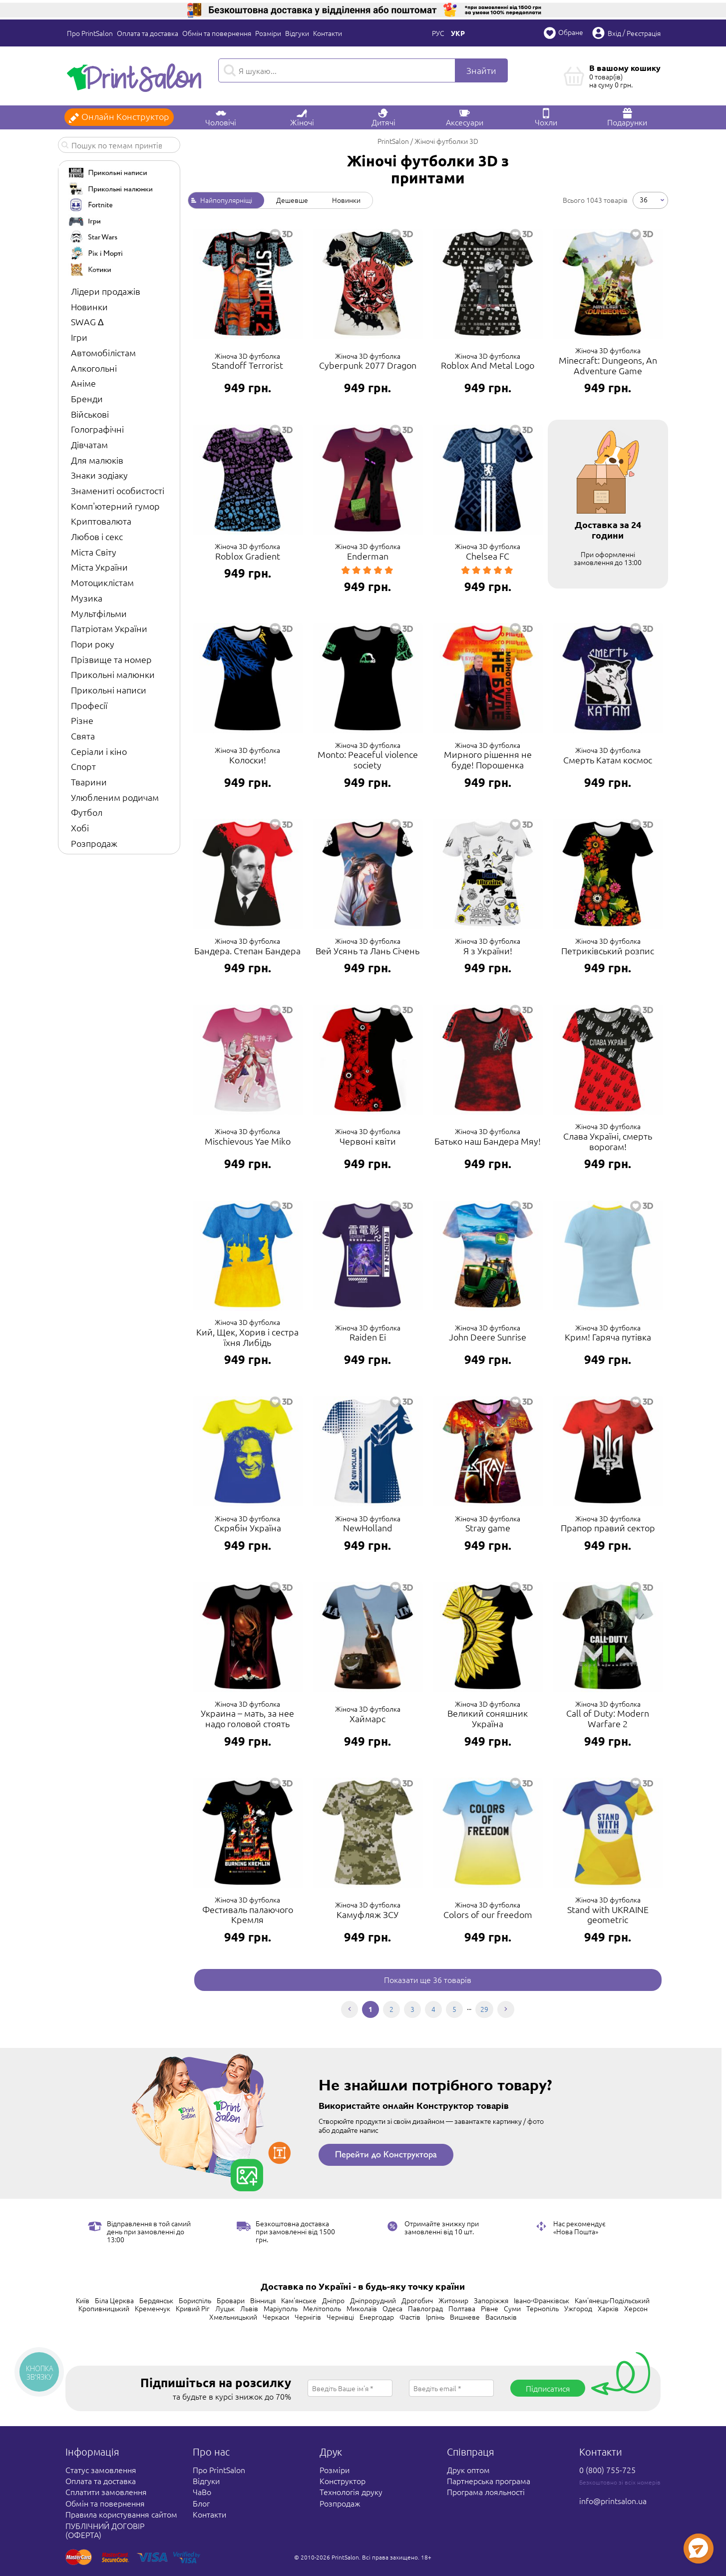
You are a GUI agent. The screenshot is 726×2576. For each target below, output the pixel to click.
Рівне (489, 2308)
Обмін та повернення (216, 33)
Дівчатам (89, 444)
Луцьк (225, 2308)
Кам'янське (299, 2300)
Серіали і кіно (99, 751)
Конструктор (342, 2480)
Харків (608, 2308)
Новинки (89, 306)
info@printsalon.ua (613, 2500)
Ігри (79, 337)
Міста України (99, 567)
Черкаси (276, 2317)
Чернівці (340, 2317)
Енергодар (377, 2317)
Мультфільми (99, 613)
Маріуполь (281, 2308)
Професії (89, 705)
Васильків (501, 2317)
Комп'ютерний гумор (115, 506)
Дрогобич (417, 2300)
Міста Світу (93, 552)
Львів (249, 2308)
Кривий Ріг (193, 2308)
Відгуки (297, 33)
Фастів (409, 2317)
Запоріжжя (491, 2300)
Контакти (327, 33)
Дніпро (333, 2300)
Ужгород (578, 2308)
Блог (201, 2503)
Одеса (392, 2308)
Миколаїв (362, 2308)
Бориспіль (195, 2300)
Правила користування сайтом (121, 2514)
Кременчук (152, 2308)
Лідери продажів (105, 291)
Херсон (636, 2308)
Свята (83, 735)
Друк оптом (468, 2469)
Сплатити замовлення (106, 2491)
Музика (86, 598)
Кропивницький (103, 2308)
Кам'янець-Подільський (612, 2300)
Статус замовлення (100, 2469)
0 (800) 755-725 (607, 2469)
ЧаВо (202, 2491)
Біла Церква (114, 2300)
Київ (82, 2300)
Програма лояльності (486, 2491)
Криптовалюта (101, 521)
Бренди (87, 398)
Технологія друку (351, 2491)
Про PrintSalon (90, 33)
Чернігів (308, 2317)
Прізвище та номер (111, 659)
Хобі (80, 827)
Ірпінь (435, 2317)
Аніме (83, 383)
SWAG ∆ (87, 321)
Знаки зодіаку (99, 475)
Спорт (83, 766)
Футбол (86, 812)
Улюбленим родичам (115, 797)
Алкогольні (94, 368)
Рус (438, 33)
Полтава (461, 2308)
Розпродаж (94, 843)
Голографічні (97, 429)
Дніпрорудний (373, 2300)
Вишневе (465, 2317)
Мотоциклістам (102, 582)
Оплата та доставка (147, 33)
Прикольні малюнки (113, 674)
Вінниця (263, 2300)
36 (644, 199)
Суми (512, 2308)
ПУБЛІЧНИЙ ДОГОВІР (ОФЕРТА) (104, 2530)
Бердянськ (156, 2300)
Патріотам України (109, 628)
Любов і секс (97, 536)
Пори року (92, 643)
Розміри (268, 33)
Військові (90, 414)
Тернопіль (542, 2308)
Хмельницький (233, 2317)
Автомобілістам (103, 352)
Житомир (453, 2300)
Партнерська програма (488, 2480)
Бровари (231, 2300)
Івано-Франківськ (541, 2300)
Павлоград (425, 2308)
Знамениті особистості (117, 490)
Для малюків (97, 460)
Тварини (89, 781)
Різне (82, 720)
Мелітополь (322, 2308)
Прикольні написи (108, 689)
